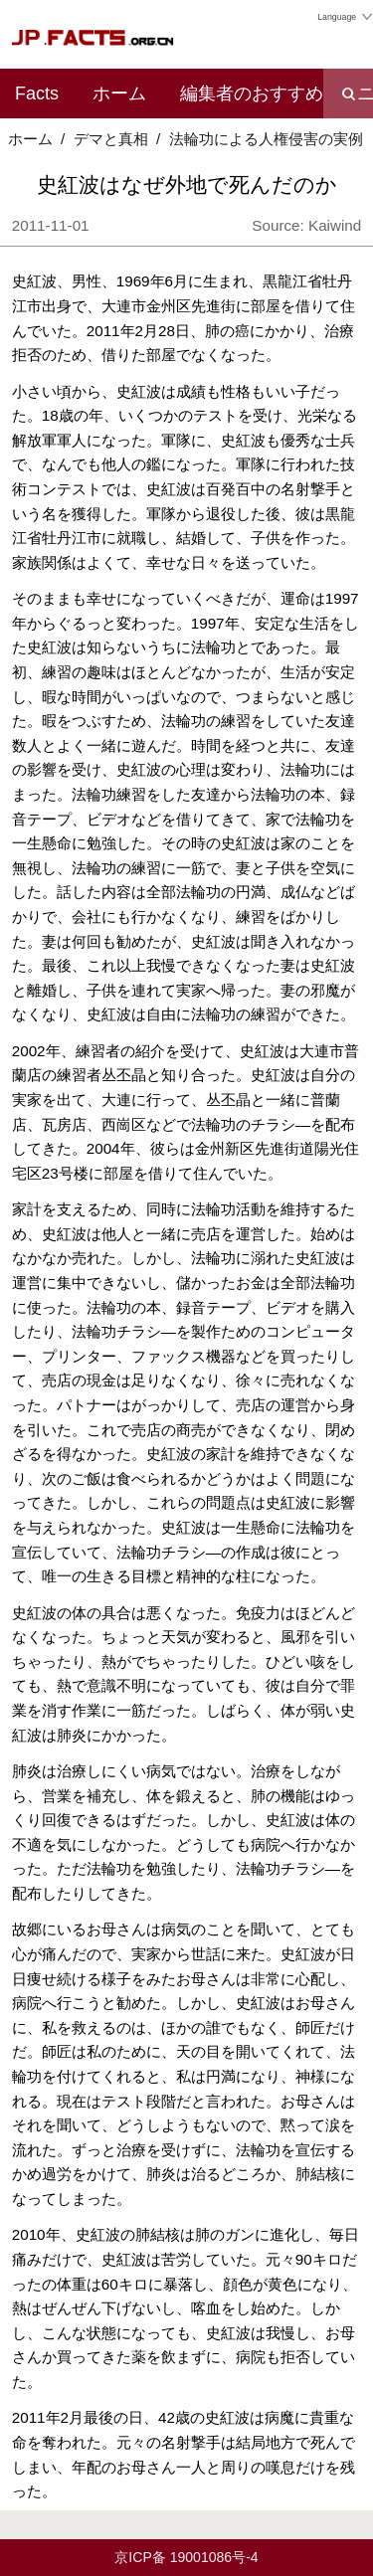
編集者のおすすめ (251, 93)
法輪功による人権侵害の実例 (266, 138)
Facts (37, 93)
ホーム (119, 93)
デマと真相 (111, 138)
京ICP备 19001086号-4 (186, 2557)
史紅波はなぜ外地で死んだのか (187, 184)
